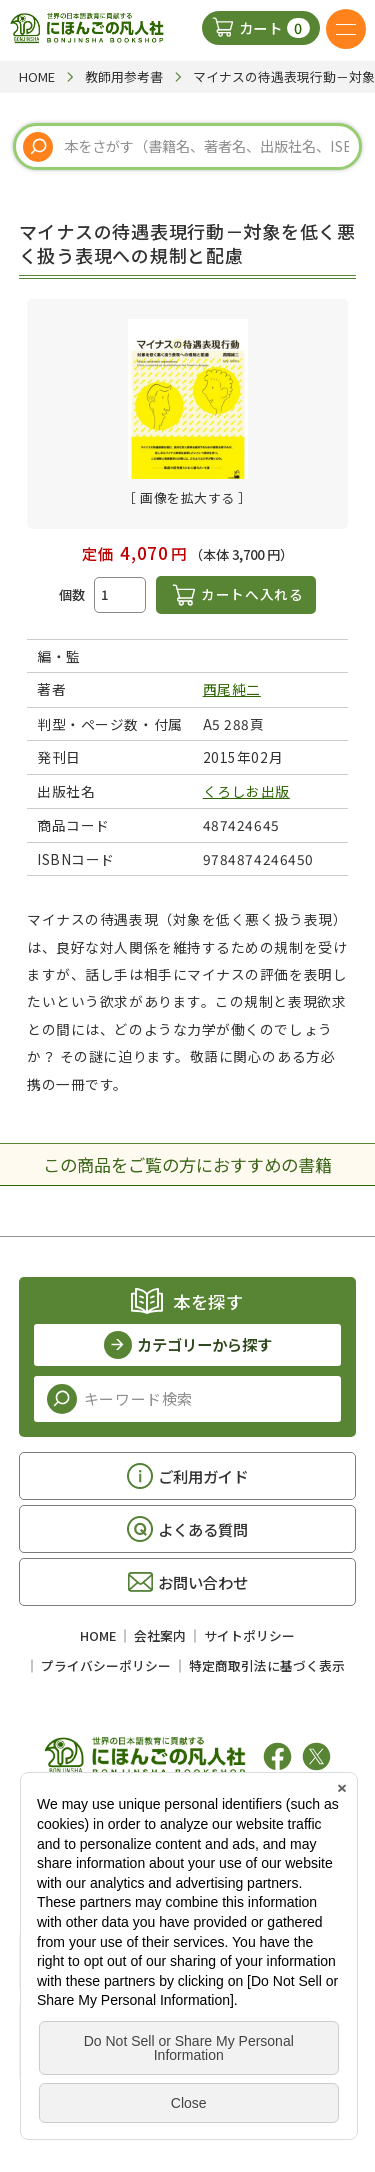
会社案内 (160, 1635)
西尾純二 (232, 689)
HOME (98, 1635)
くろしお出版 (246, 791)
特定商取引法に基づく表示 (267, 1665)
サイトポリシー (249, 1635)
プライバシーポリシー (106, 1665)
